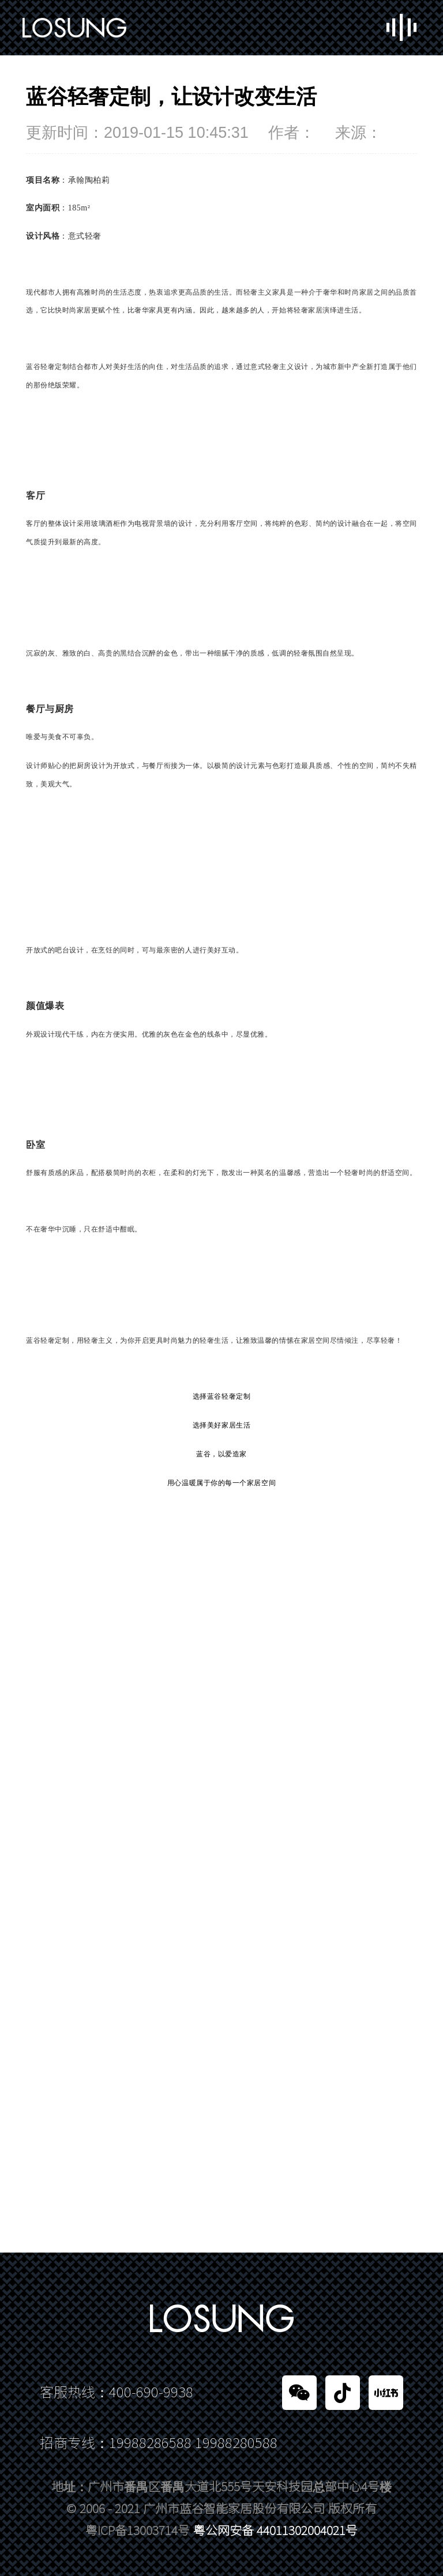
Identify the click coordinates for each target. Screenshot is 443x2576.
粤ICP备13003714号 (137, 2531)
